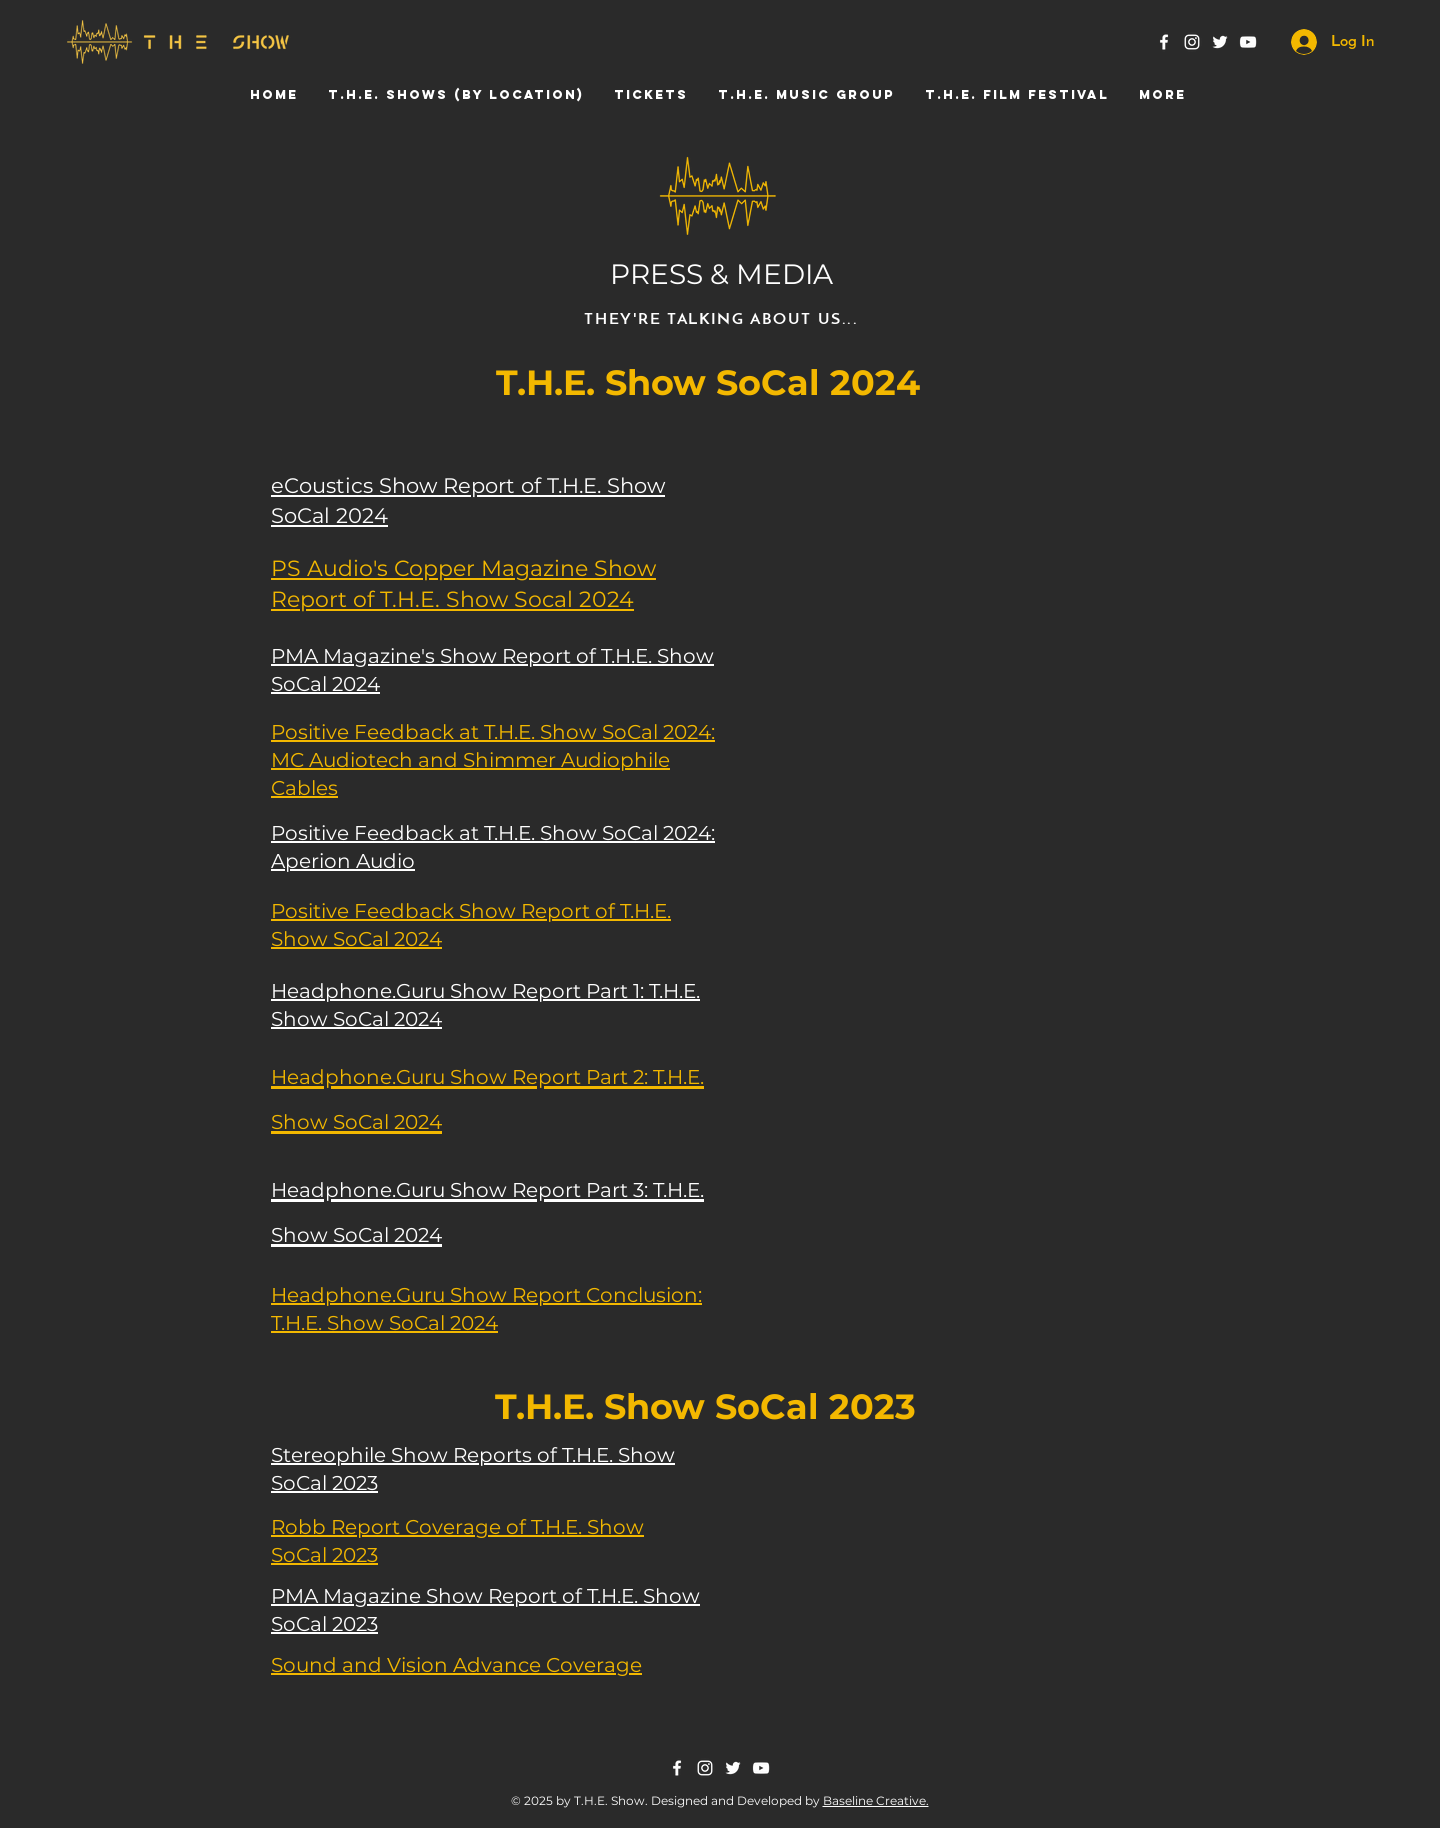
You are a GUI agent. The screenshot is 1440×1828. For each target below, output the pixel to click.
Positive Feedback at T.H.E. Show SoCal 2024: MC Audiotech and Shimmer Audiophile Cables (493, 760)
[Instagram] (1192, 42)
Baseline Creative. (876, 1800)
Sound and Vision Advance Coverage (456, 1665)
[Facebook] (1164, 42)
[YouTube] (1248, 42)
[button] (456, 95)
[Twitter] (1220, 42)
